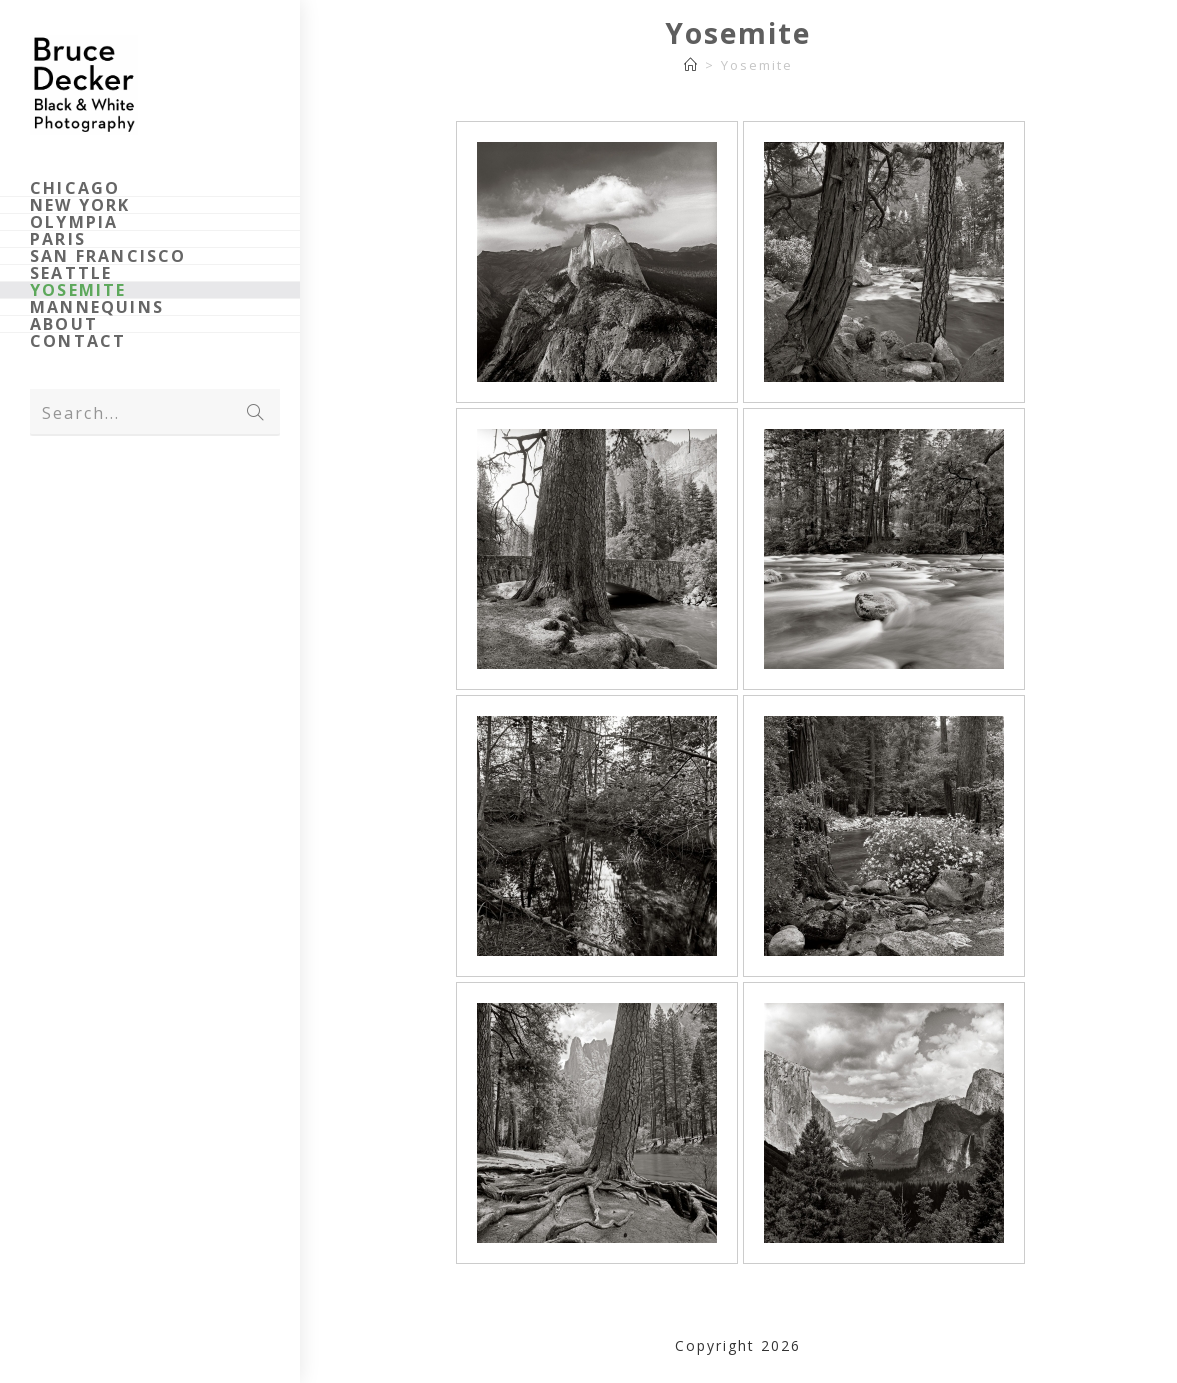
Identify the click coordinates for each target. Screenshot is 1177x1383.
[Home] (691, 65)
